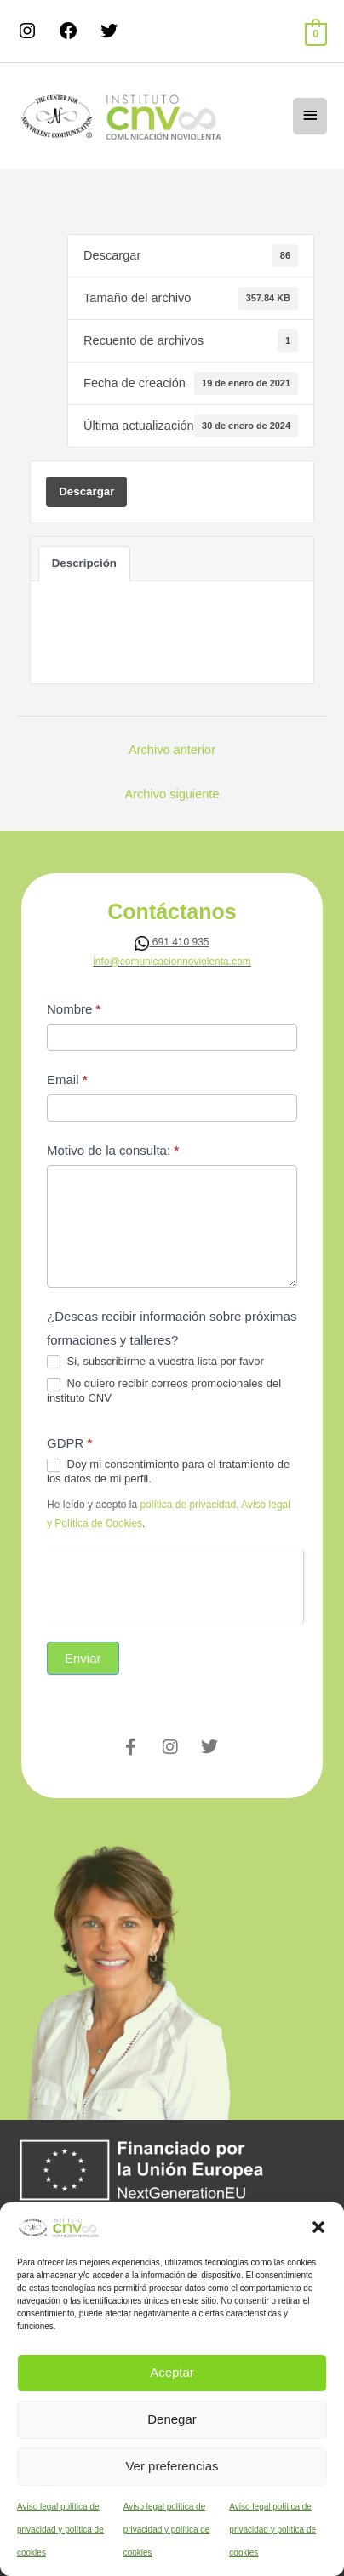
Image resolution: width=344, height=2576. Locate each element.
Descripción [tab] (84, 563)
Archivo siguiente (171, 794)
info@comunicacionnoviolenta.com (172, 962)
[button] (318, 2227)
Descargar (86, 491)
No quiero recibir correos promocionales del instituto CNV (164, 1390)
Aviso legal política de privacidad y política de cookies (60, 2529)
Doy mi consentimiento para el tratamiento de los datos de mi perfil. (168, 1471)
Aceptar (172, 2372)
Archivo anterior (172, 750)
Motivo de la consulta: (113, 1150)
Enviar (83, 1658)
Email (67, 1079)
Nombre (73, 1009)
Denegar (172, 2419)
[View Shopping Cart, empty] (316, 33)
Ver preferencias (171, 2466)
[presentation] (175, 1583)
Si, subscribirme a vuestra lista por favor (155, 1362)
